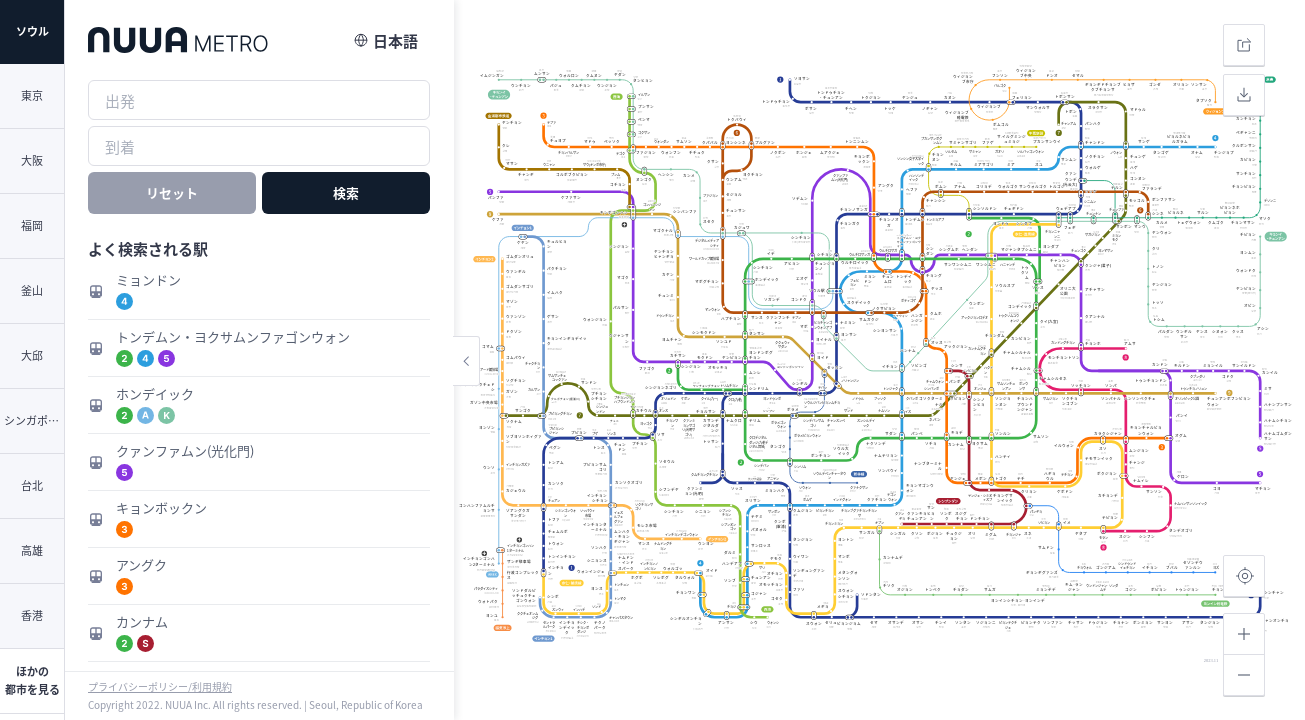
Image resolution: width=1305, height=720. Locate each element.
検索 (346, 192)
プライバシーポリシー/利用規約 (160, 687)
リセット (172, 192)
